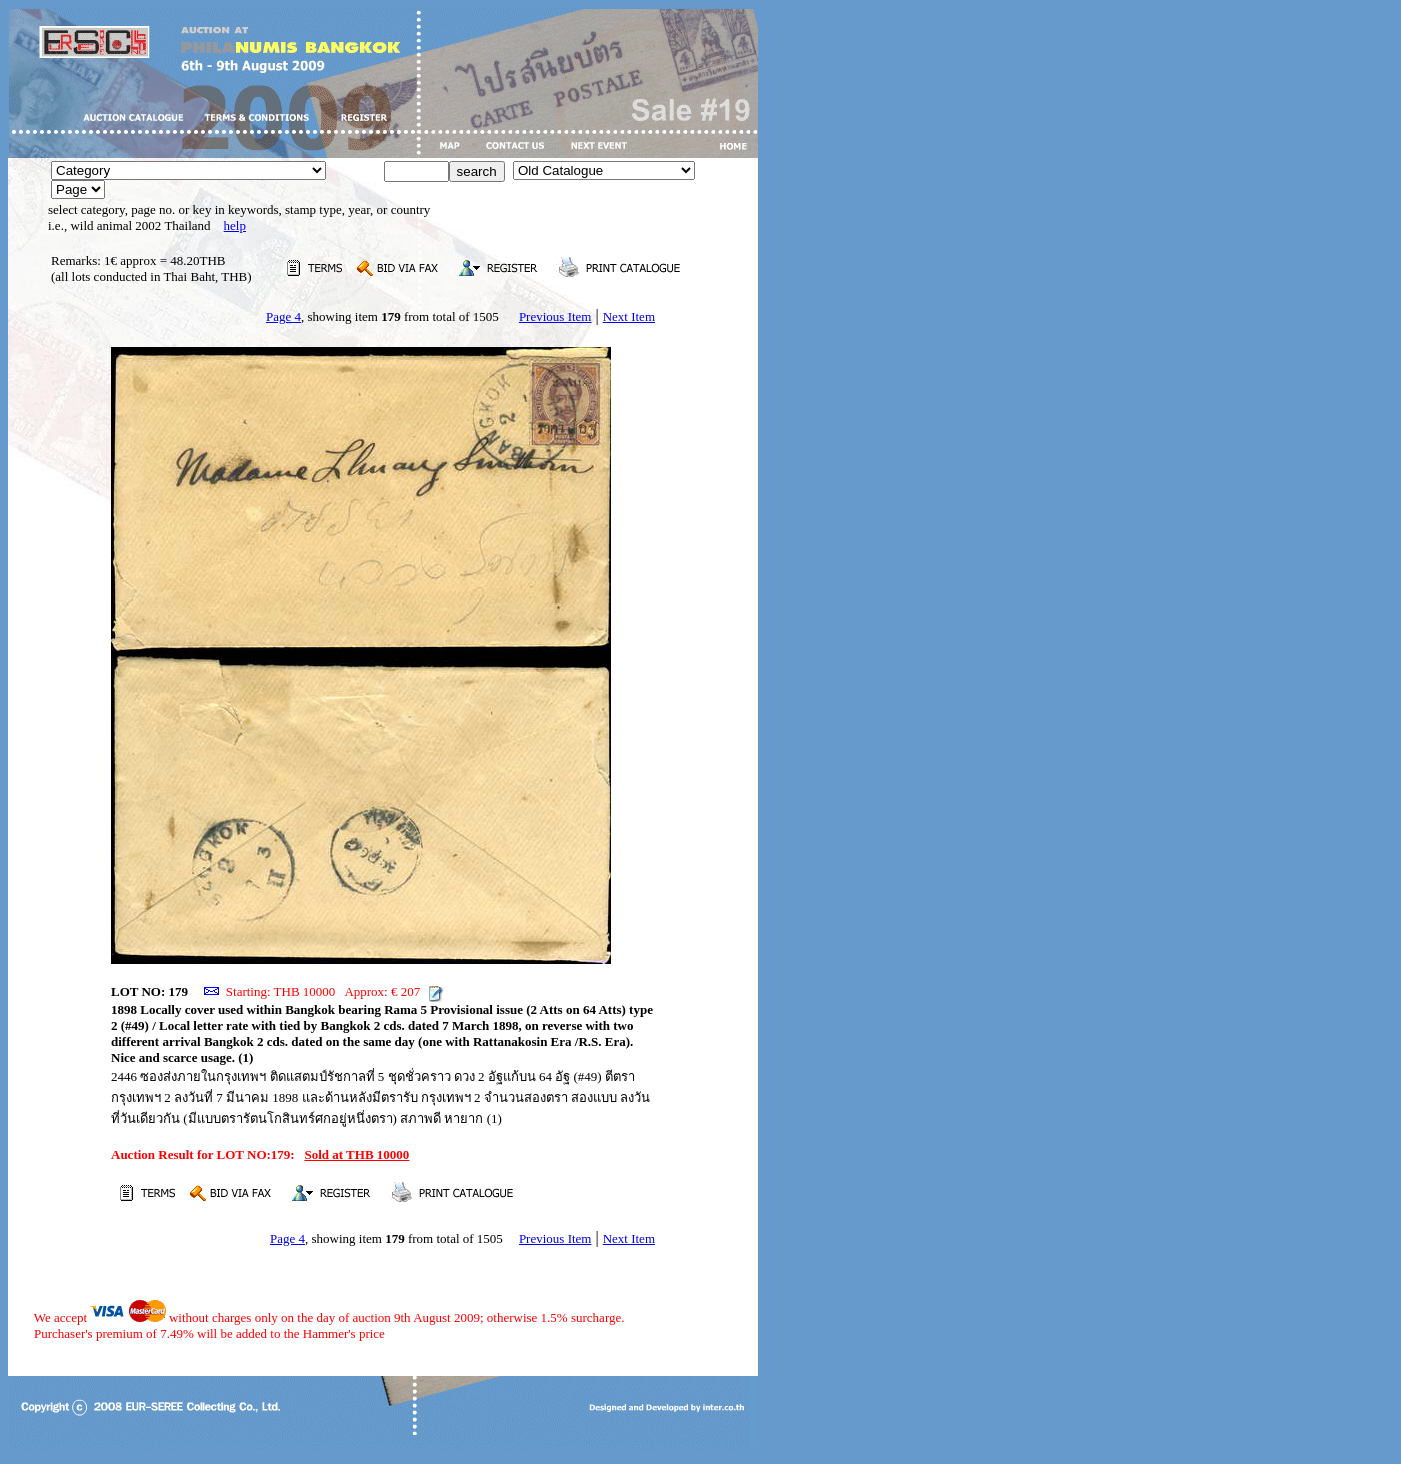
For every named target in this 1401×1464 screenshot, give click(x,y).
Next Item (629, 316)
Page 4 (283, 316)
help (235, 225)
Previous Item (555, 316)
